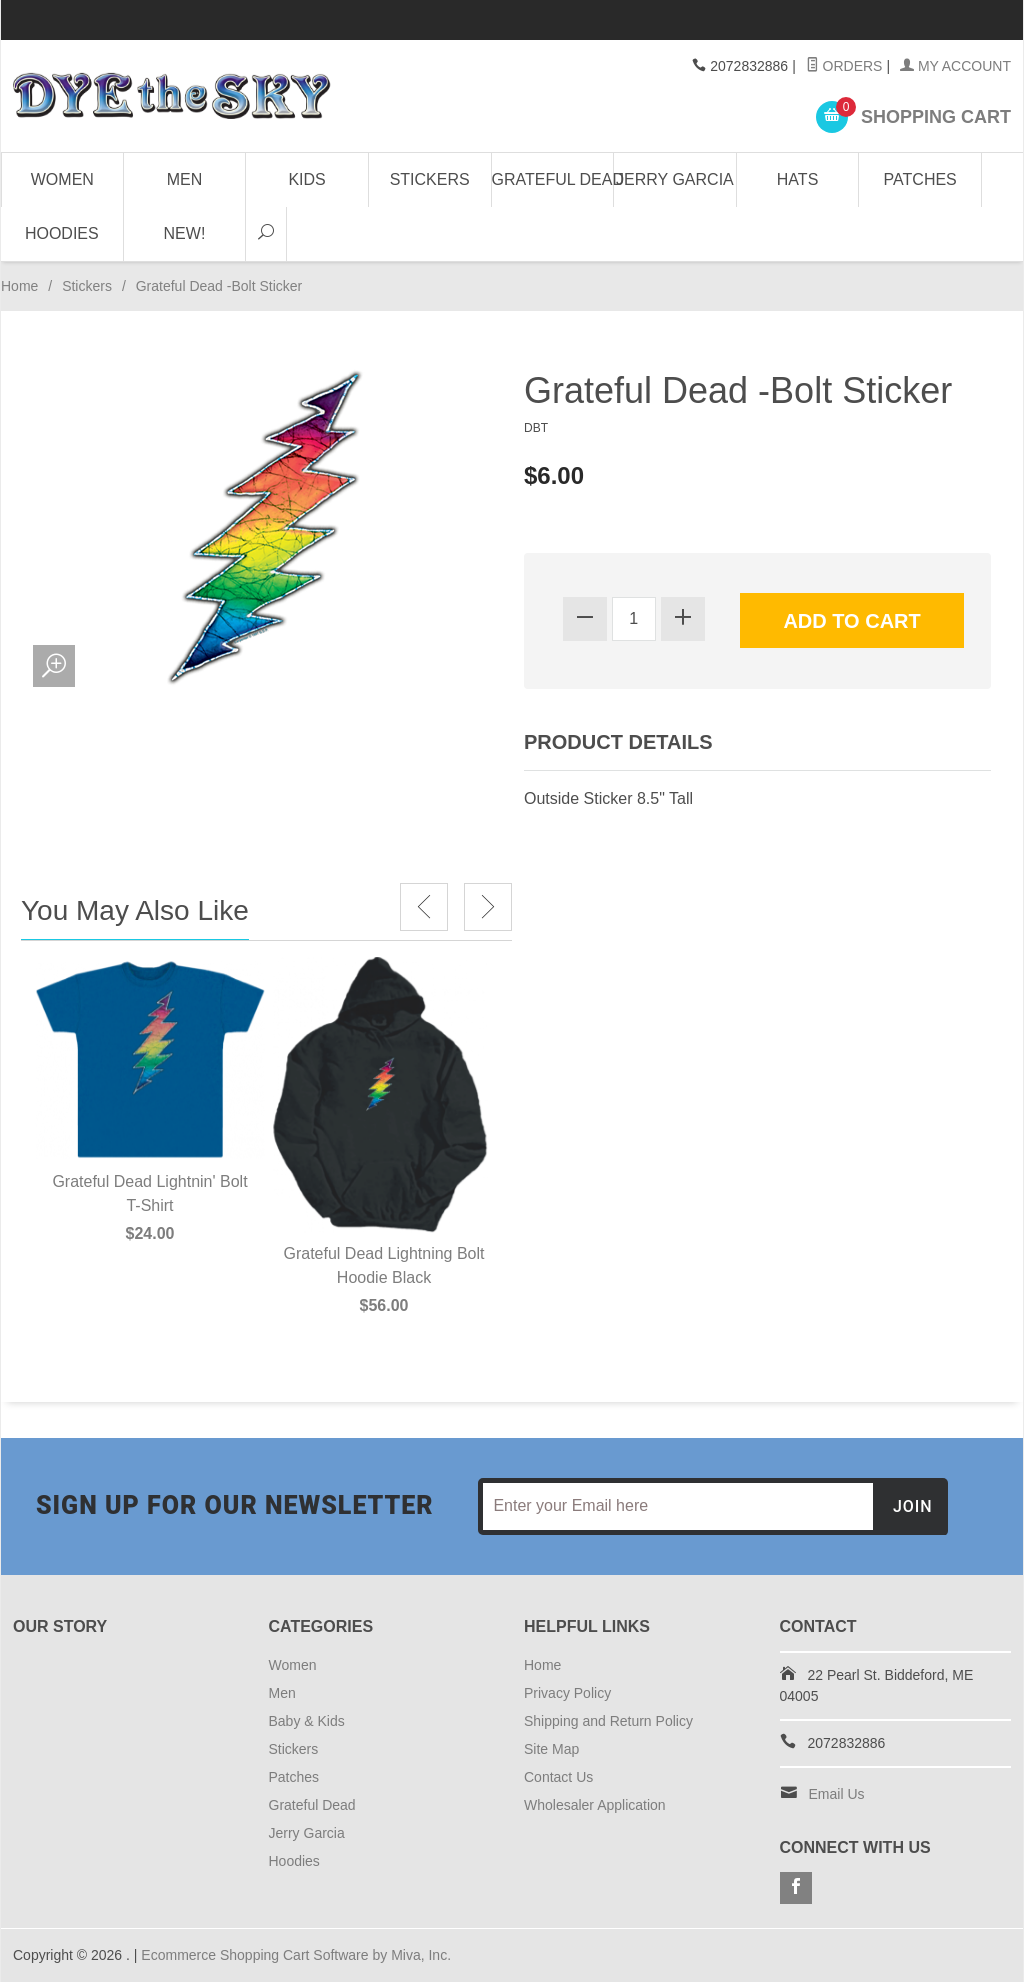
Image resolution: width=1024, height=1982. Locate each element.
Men (185, 179)
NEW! (185, 233)
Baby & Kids (307, 1721)
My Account (955, 66)
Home (19, 286)
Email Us (837, 1794)
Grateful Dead (553, 179)
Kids (306, 179)
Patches (920, 179)
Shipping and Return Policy (608, 1721)
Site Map (551, 1749)
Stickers (430, 179)
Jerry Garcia (675, 179)
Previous (424, 907)
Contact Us (558, 1777)
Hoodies (62, 233)
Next (488, 907)
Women (62, 179)
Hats (797, 179)
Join (913, 1506)
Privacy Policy (567, 1693)
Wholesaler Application (595, 1805)
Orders (844, 66)
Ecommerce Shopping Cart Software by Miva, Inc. (296, 1955)
